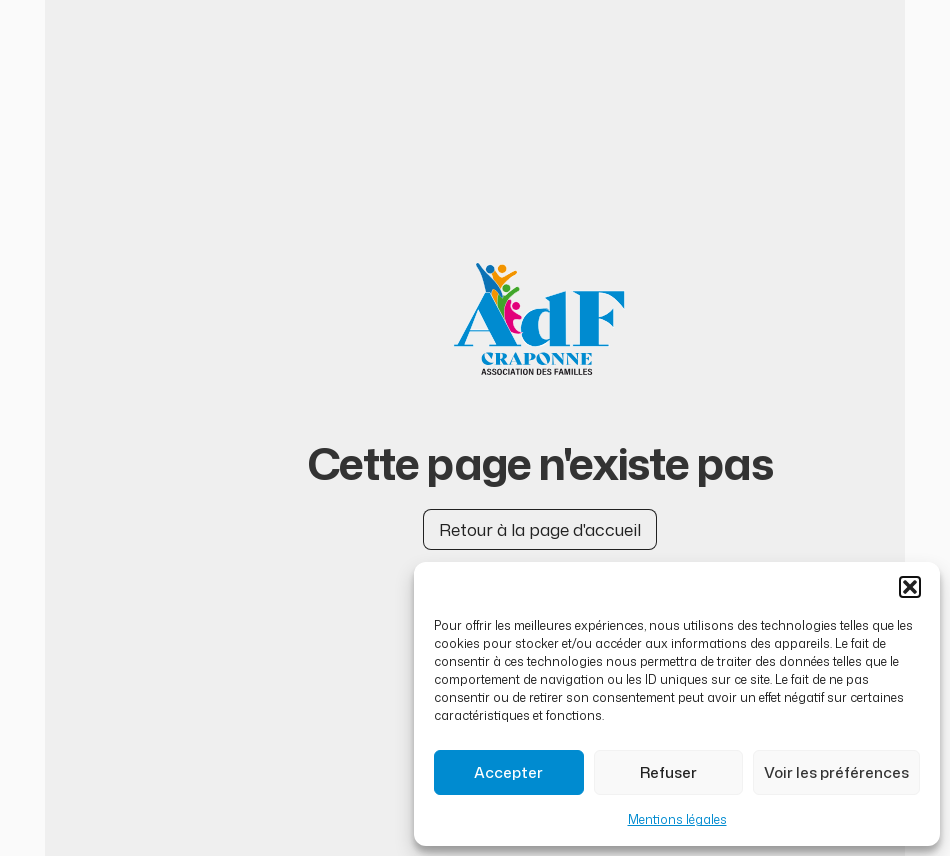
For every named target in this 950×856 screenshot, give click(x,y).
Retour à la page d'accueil (540, 529)
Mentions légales (677, 819)
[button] (910, 587)
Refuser (668, 772)
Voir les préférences (836, 772)
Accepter (508, 772)
